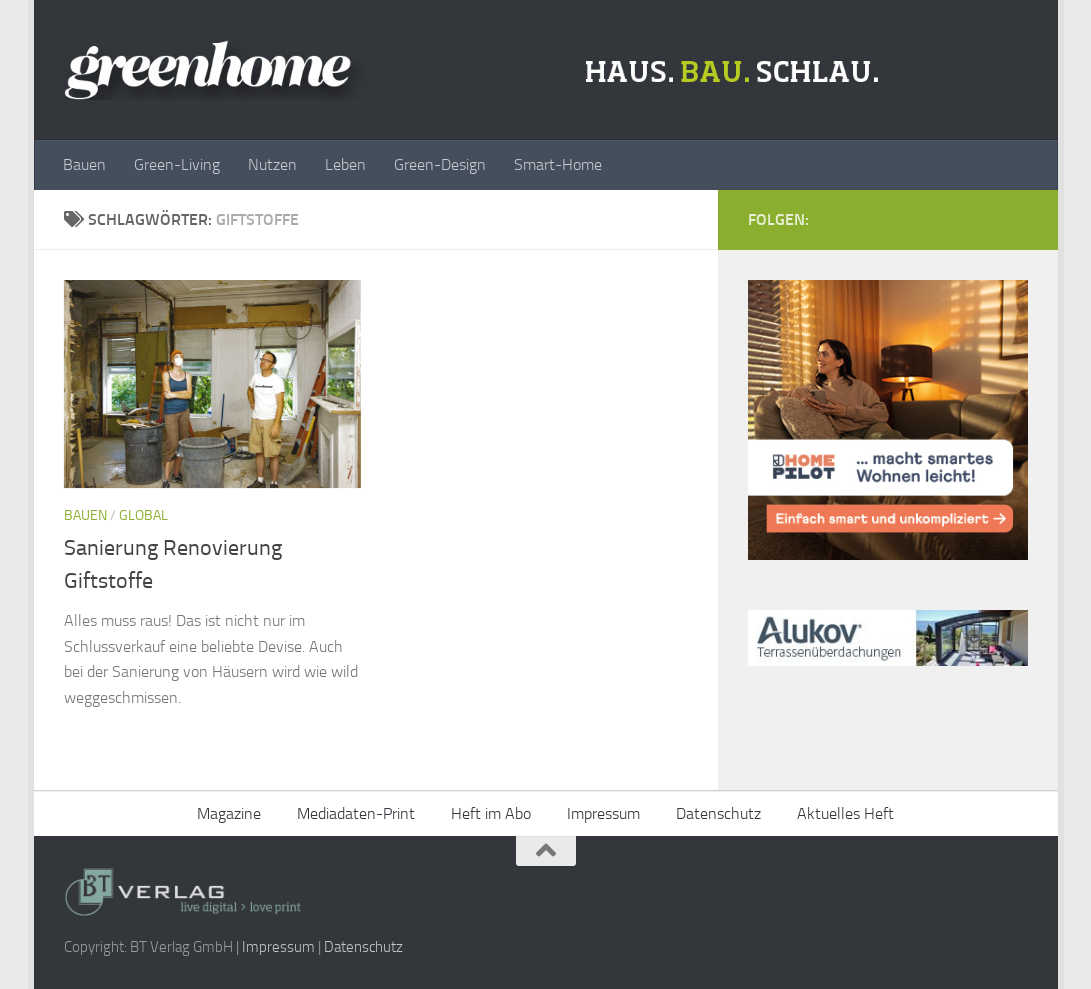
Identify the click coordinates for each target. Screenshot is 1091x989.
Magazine (229, 813)
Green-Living (177, 164)
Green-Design (440, 164)
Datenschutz (718, 813)
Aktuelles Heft (845, 813)
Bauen (84, 164)
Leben (345, 164)
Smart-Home (558, 164)
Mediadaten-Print (356, 813)
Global (143, 515)
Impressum (603, 813)
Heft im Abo (491, 813)
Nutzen (272, 164)
